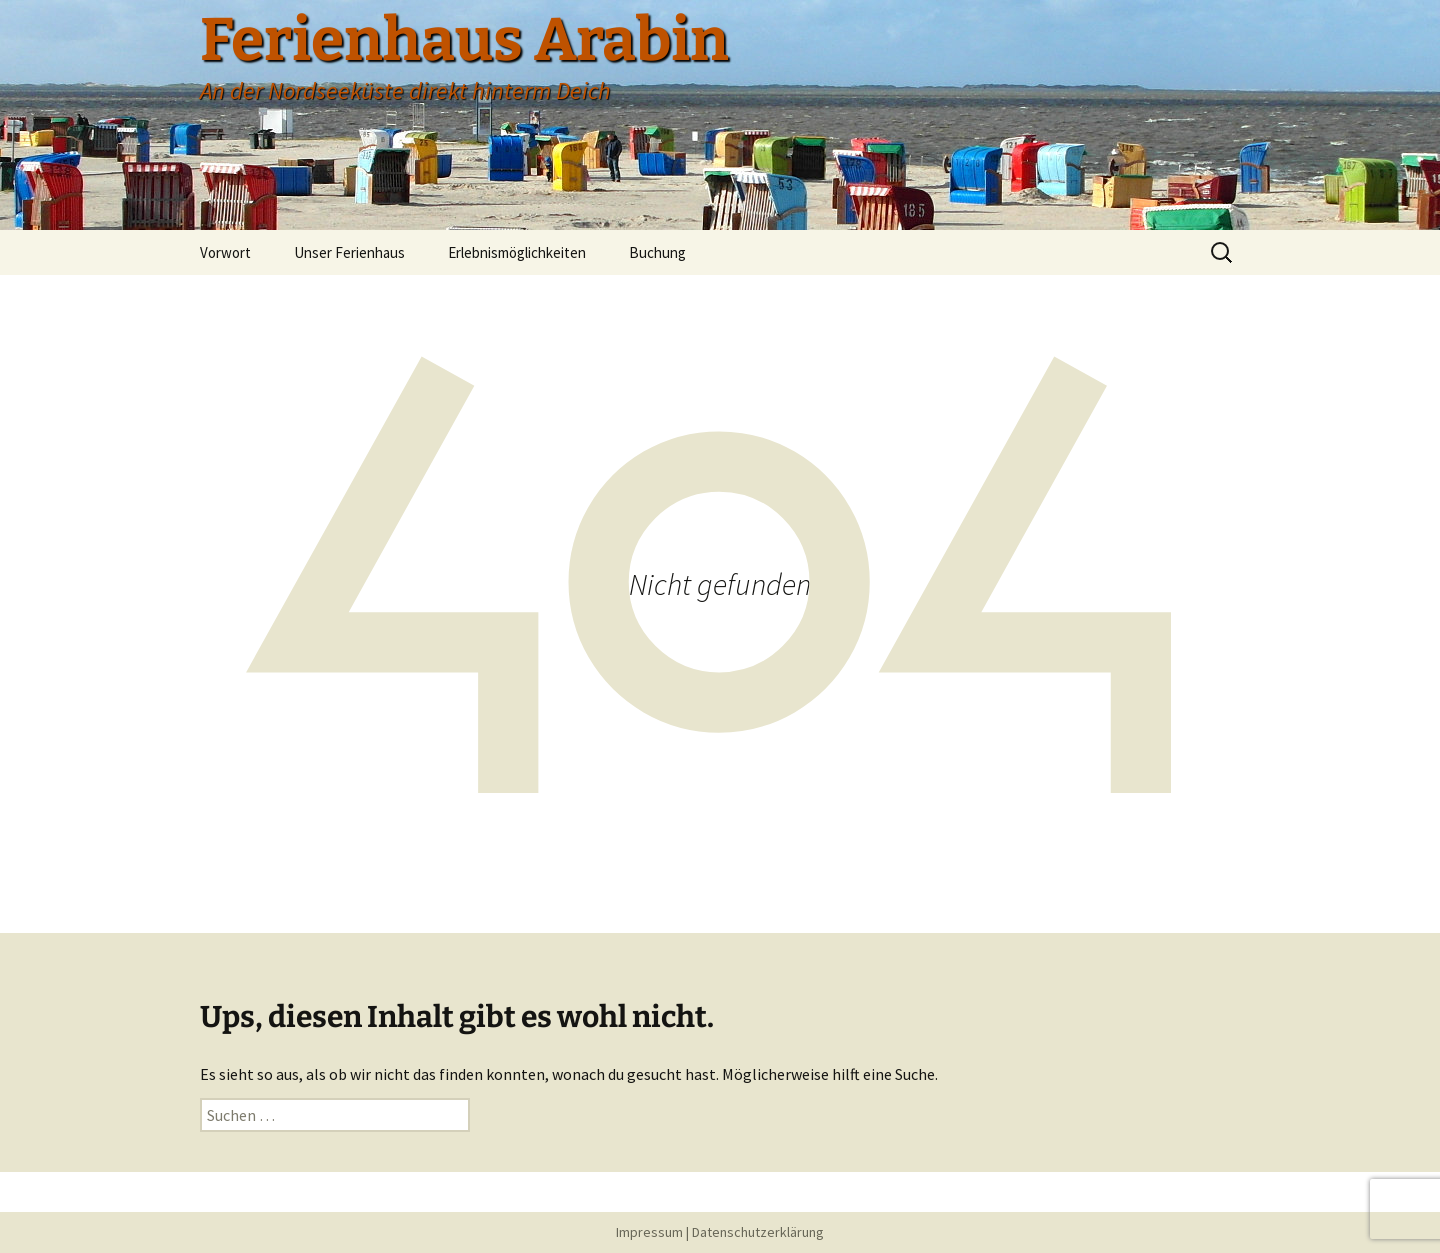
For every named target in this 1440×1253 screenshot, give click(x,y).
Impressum (649, 1232)
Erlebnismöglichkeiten (517, 252)
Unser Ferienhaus (349, 252)
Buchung (657, 252)
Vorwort (225, 252)
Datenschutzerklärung (758, 1232)
